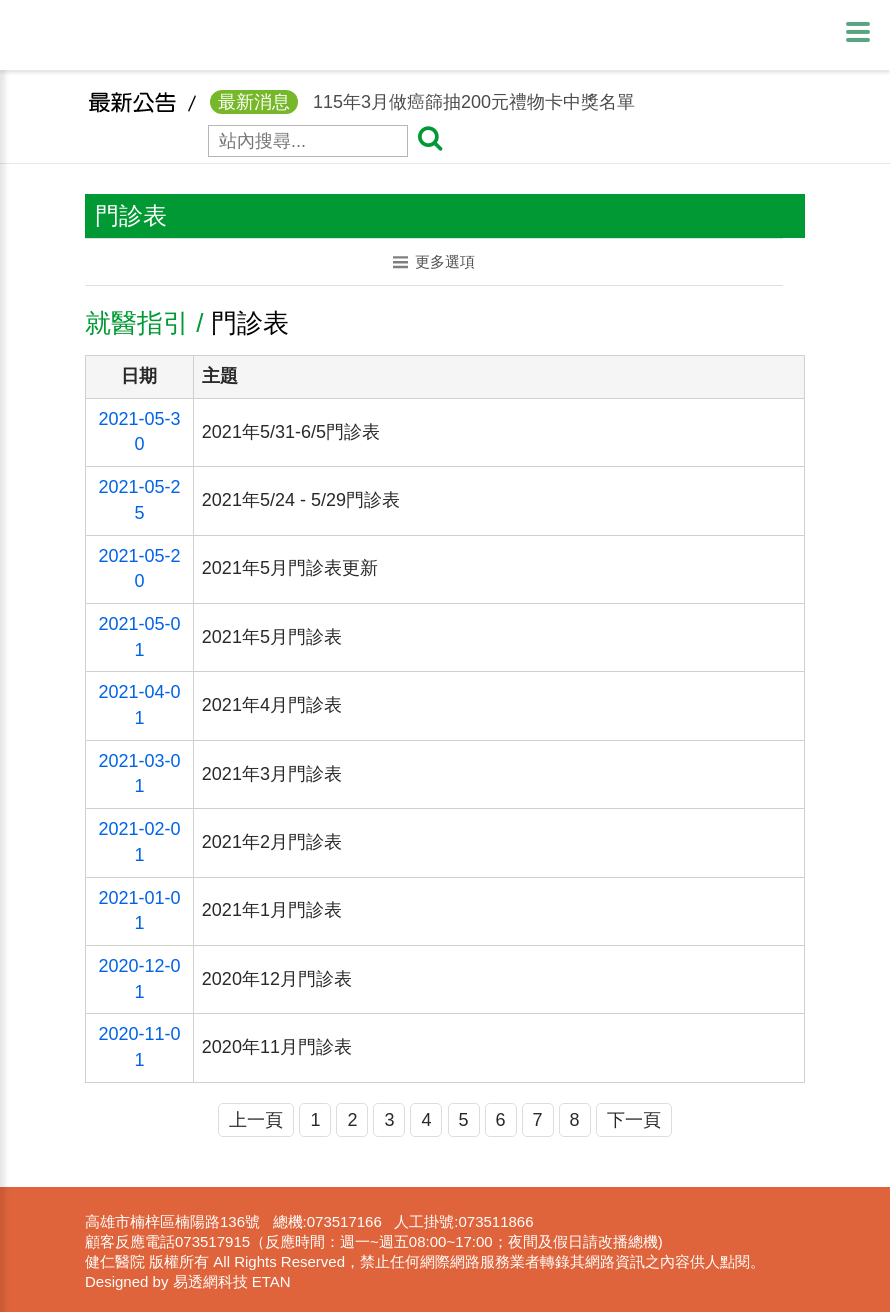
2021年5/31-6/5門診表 (291, 432)
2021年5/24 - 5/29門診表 (301, 500)
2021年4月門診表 (272, 705)
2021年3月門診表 (272, 774)
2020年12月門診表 (277, 979)
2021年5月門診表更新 (290, 568)
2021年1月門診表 (272, 910)
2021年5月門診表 (272, 637)
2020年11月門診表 (277, 1047)
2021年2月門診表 (272, 842)
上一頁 (256, 1120)
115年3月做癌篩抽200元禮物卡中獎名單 (422, 113)
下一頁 (634, 1120)
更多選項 (434, 261)
